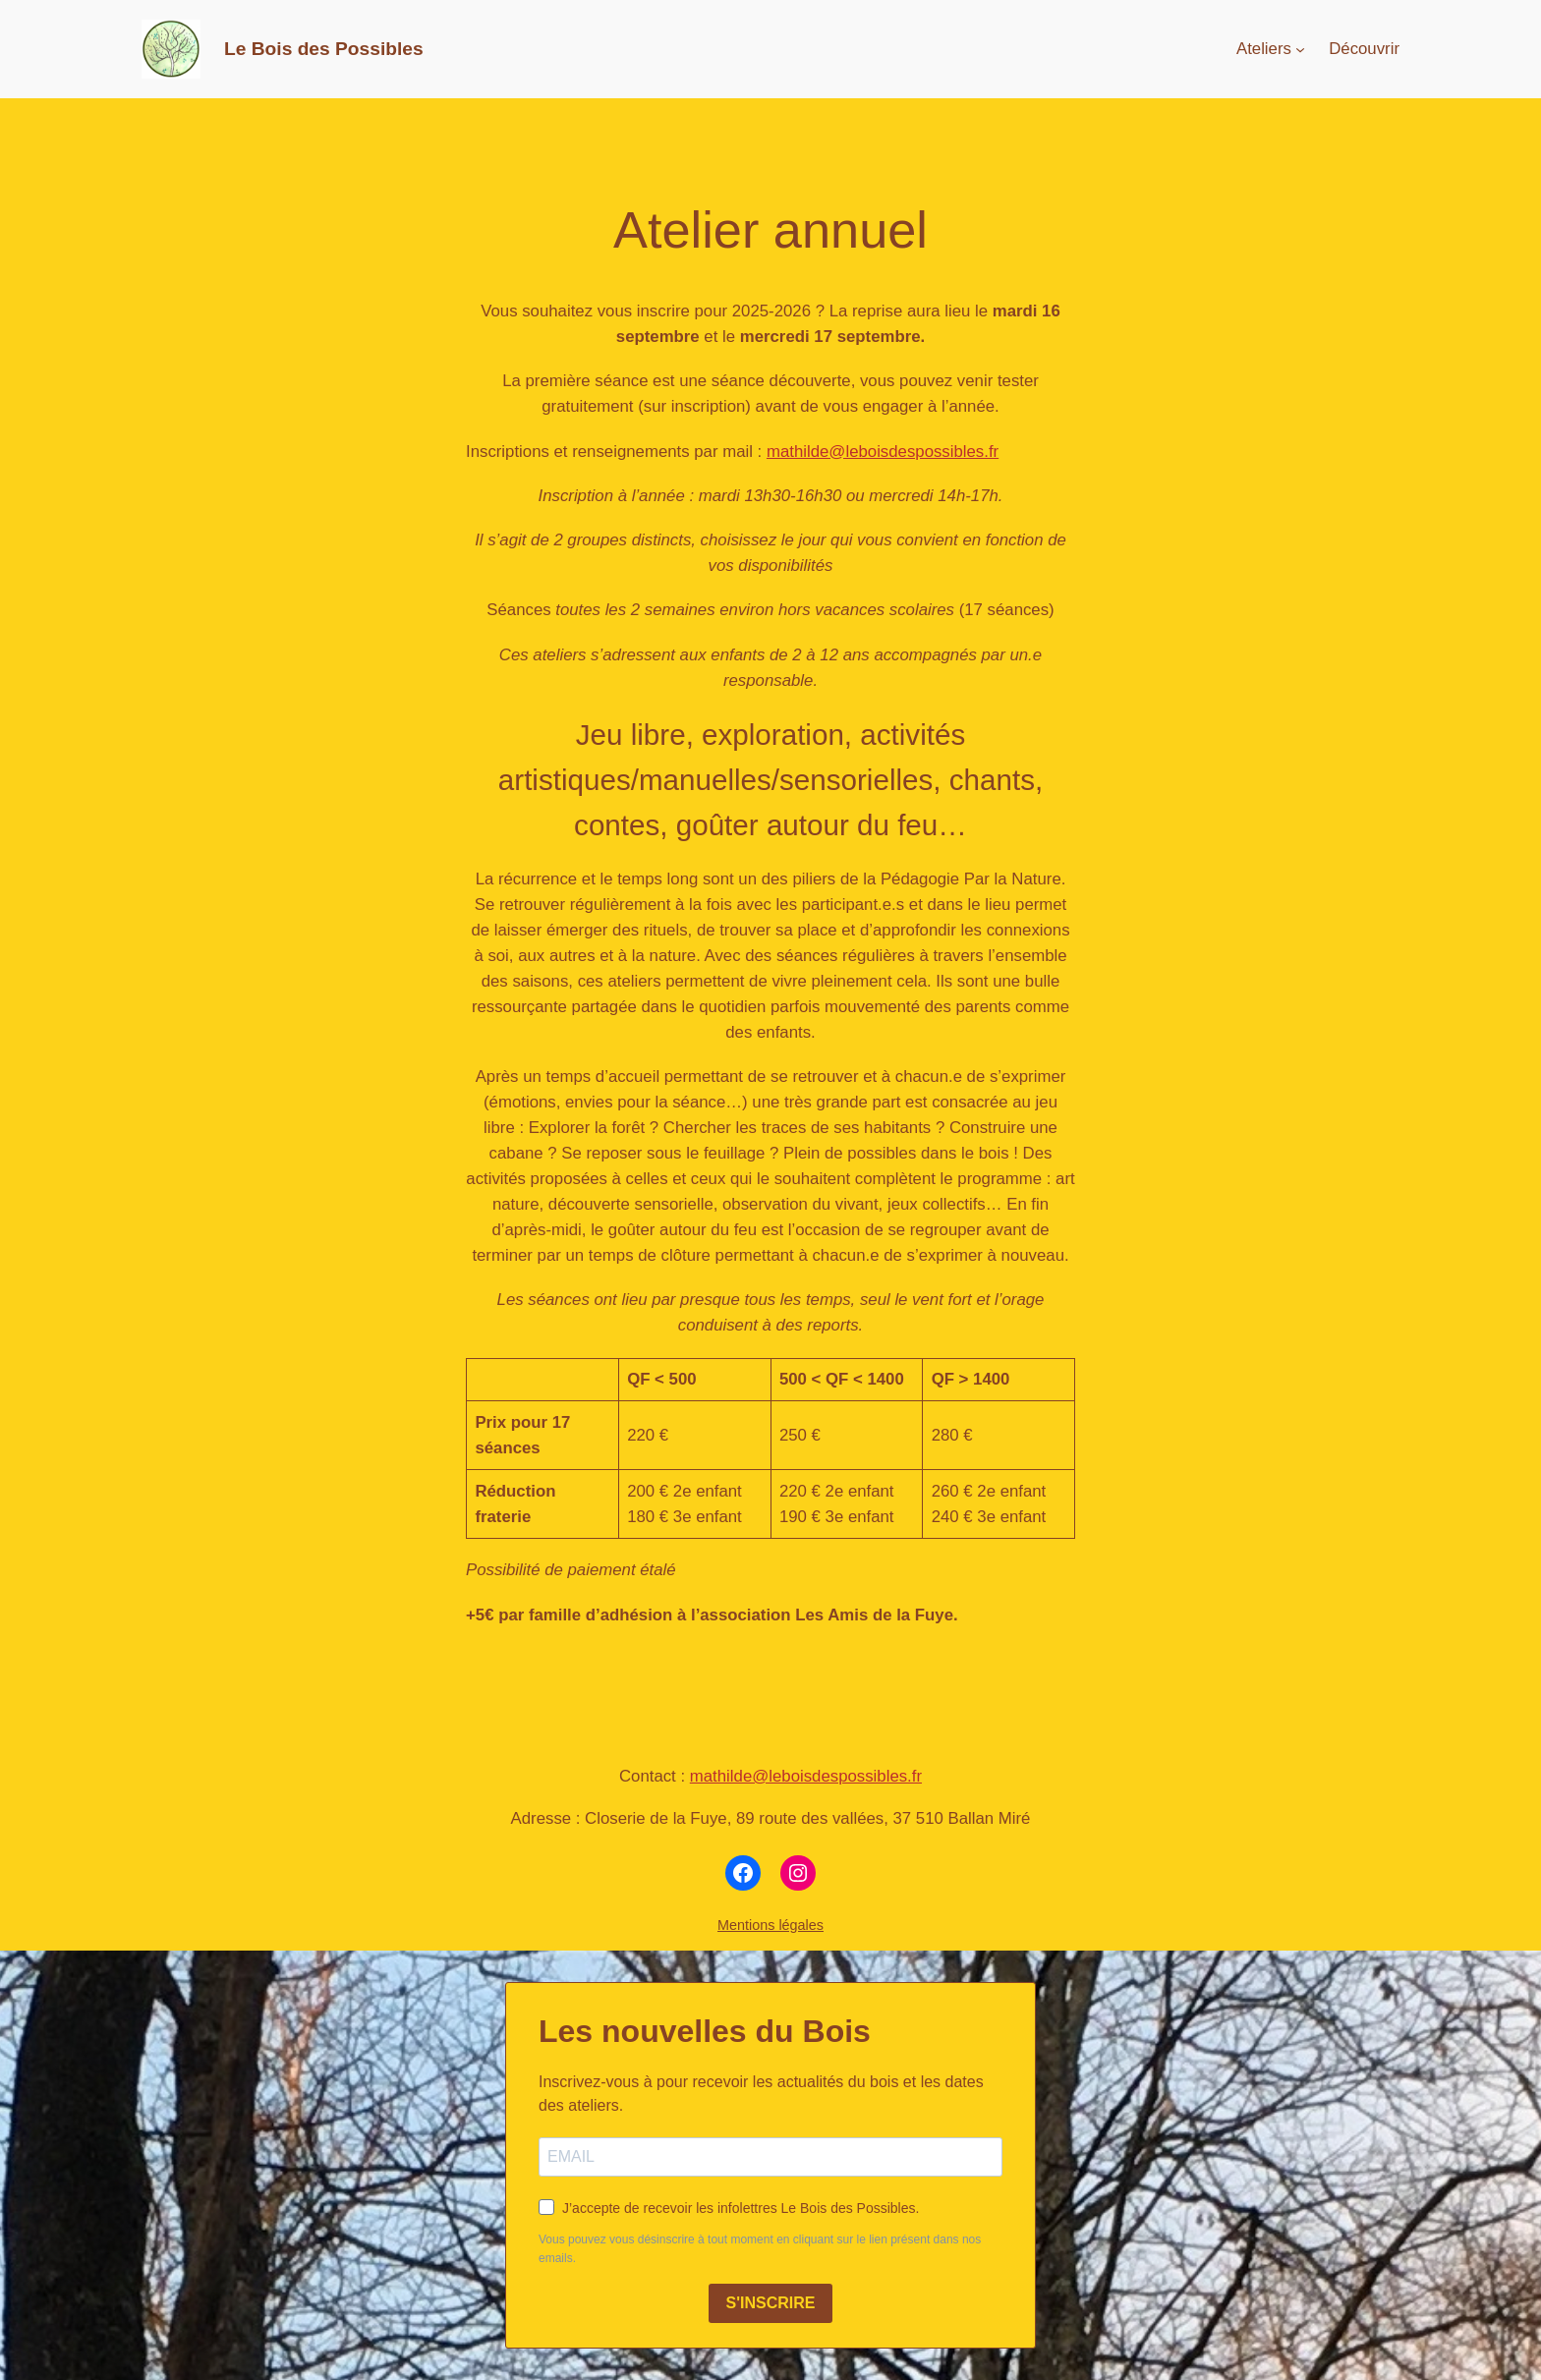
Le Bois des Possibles (324, 48)
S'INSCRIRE (771, 2303)
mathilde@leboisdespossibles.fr (883, 451)
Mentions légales (770, 1925)
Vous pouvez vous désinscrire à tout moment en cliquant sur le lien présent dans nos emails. (760, 2249)
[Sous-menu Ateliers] (1300, 49)
